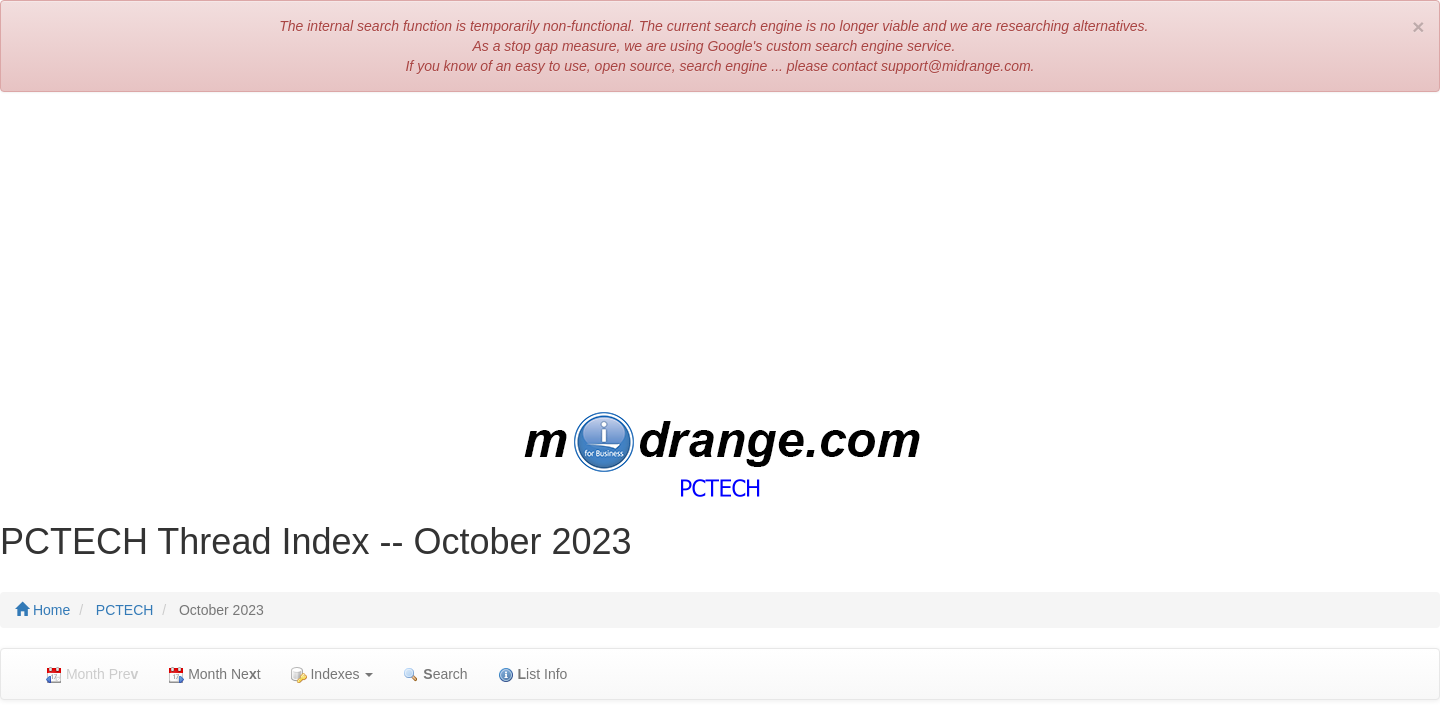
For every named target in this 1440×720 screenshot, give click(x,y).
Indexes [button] (332, 674)
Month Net (214, 674)
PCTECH (125, 610)
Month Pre (92, 674)
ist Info (533, 674)
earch (435, 674)
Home (42, 610)
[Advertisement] (720, 252)
